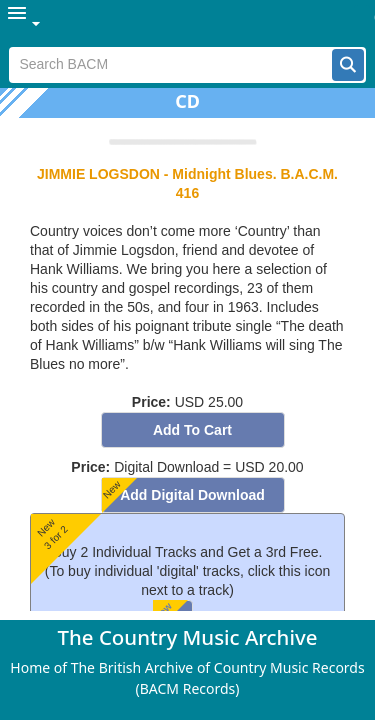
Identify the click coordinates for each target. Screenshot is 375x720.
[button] (348, 65)
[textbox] (170, 65)
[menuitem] (25, 23)
